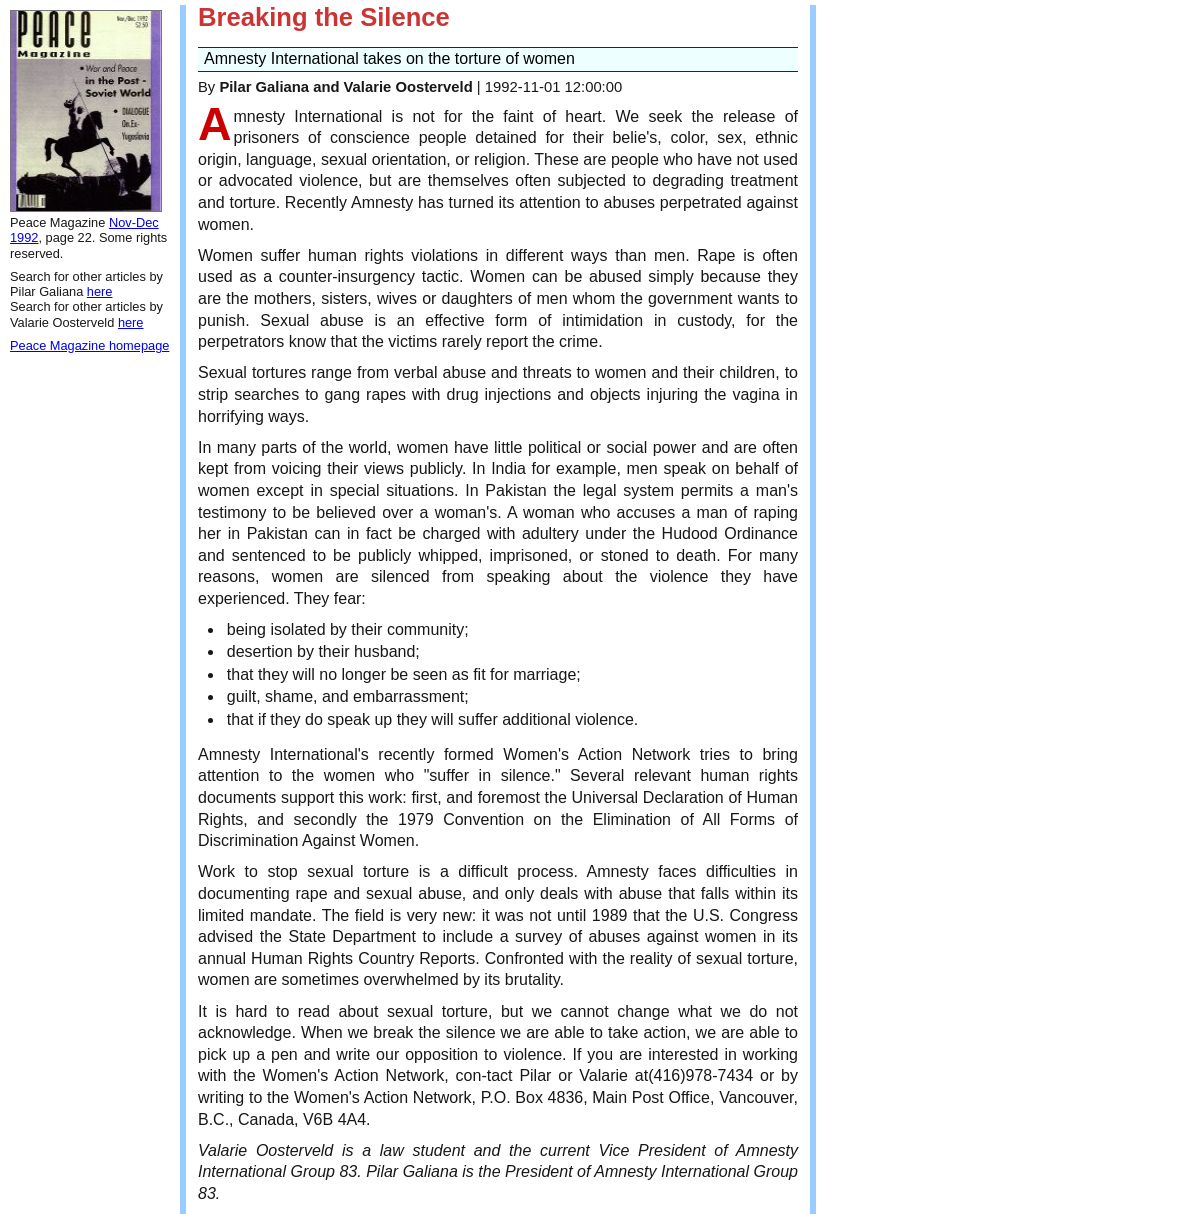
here (100, 291)
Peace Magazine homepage (89, 345)
